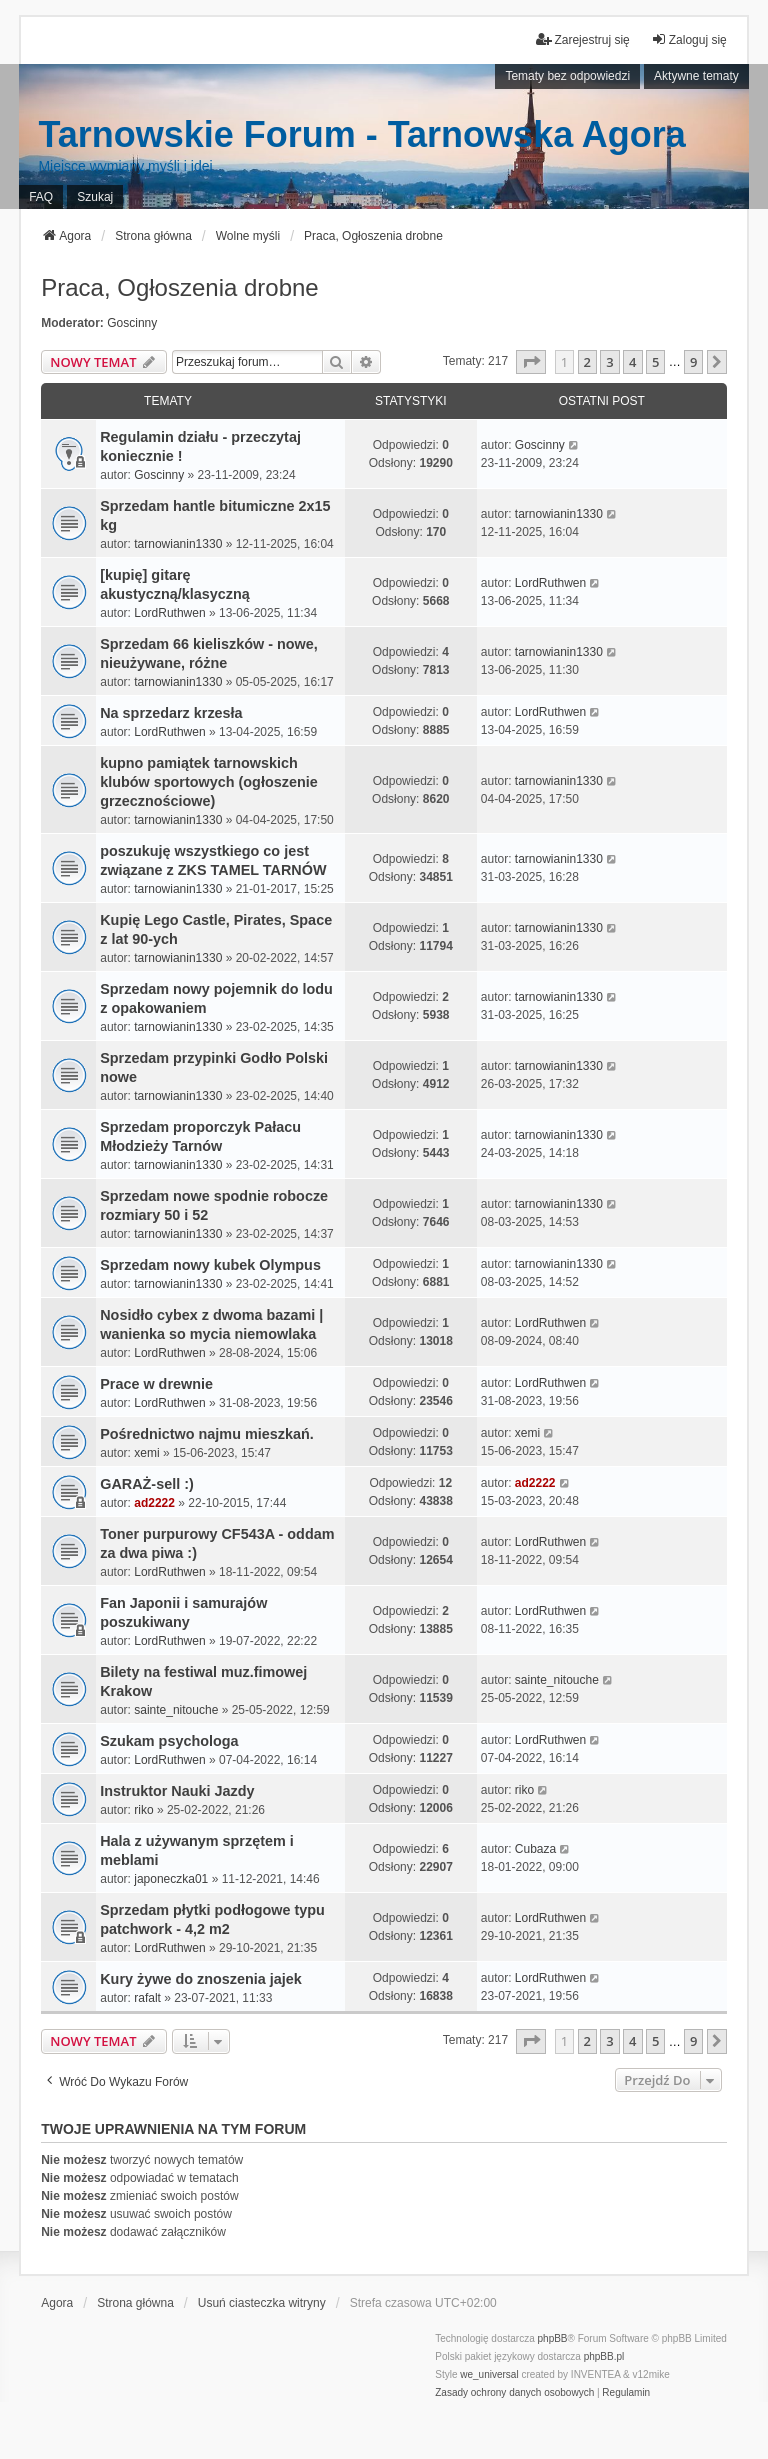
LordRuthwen (169, 613)
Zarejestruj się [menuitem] (582, 39)
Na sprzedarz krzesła (171, 713)
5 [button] (655, 362)
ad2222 (154, 1503)
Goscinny (132, 323)
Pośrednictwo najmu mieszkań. (207, 1434)
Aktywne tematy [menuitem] (696, 76)
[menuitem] (514, 2393)
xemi (146, 1453)
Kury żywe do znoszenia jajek (201, 1979)
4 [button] (632, 362)
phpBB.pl (604, 2356)
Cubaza (535, 1849)
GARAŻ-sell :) (147, 1484)
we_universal (489, 2374)
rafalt (147, 1998)
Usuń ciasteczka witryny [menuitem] (262, 2303)
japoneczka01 (171, 1879)
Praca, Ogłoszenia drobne (180, 287)
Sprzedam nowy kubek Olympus (210, 1265)
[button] (531, 362)
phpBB (553, 2338)
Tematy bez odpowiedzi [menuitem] (567, 76)
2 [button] (587, 362)
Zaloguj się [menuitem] (689, 39)
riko (143, 1810)
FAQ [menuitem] (41, 197)
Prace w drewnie (156, 1384)
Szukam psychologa (169, 1741)
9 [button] (693, 362)
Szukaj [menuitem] (95, 197)
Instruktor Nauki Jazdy (177, 1791)
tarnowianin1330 (178, 544)
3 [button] (609, 362)
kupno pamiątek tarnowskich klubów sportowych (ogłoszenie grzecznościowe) (208, 782)
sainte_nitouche (176, 1710)
